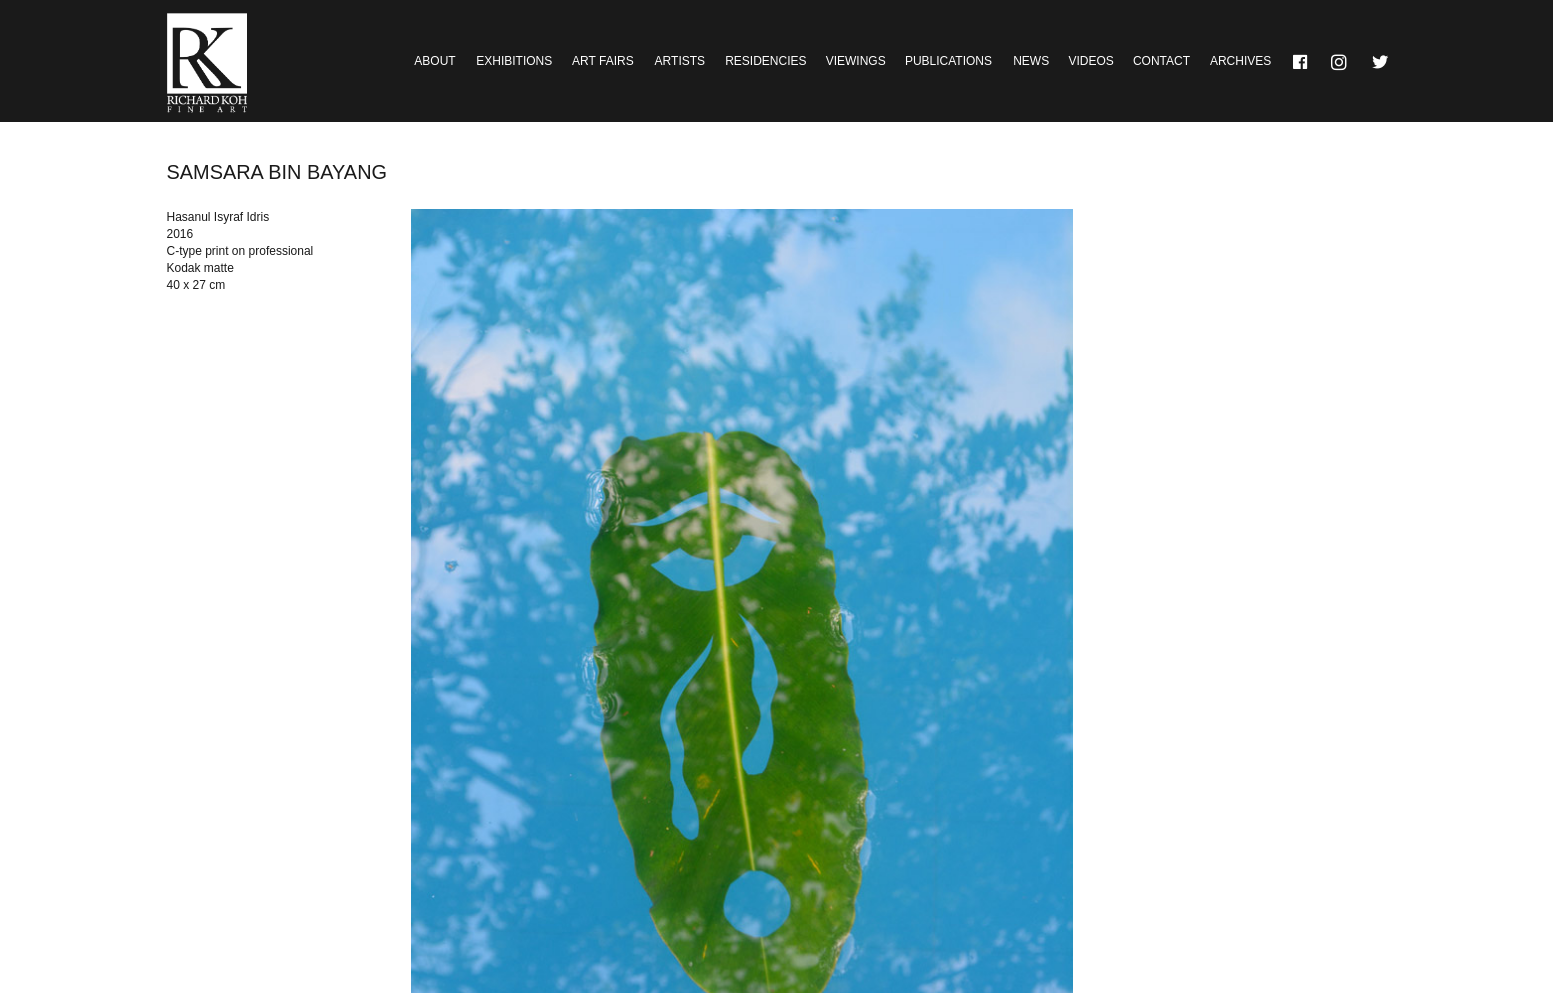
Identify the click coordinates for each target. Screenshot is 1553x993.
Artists (680, 61)
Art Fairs (603, 61)
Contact (1161, 61)
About (434, 61)
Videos (1090, 61)
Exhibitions (514, 61)
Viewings (856, 61)
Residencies (765, 61)
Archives (1240, 61)
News (1031, 61)
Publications (948, 61)
